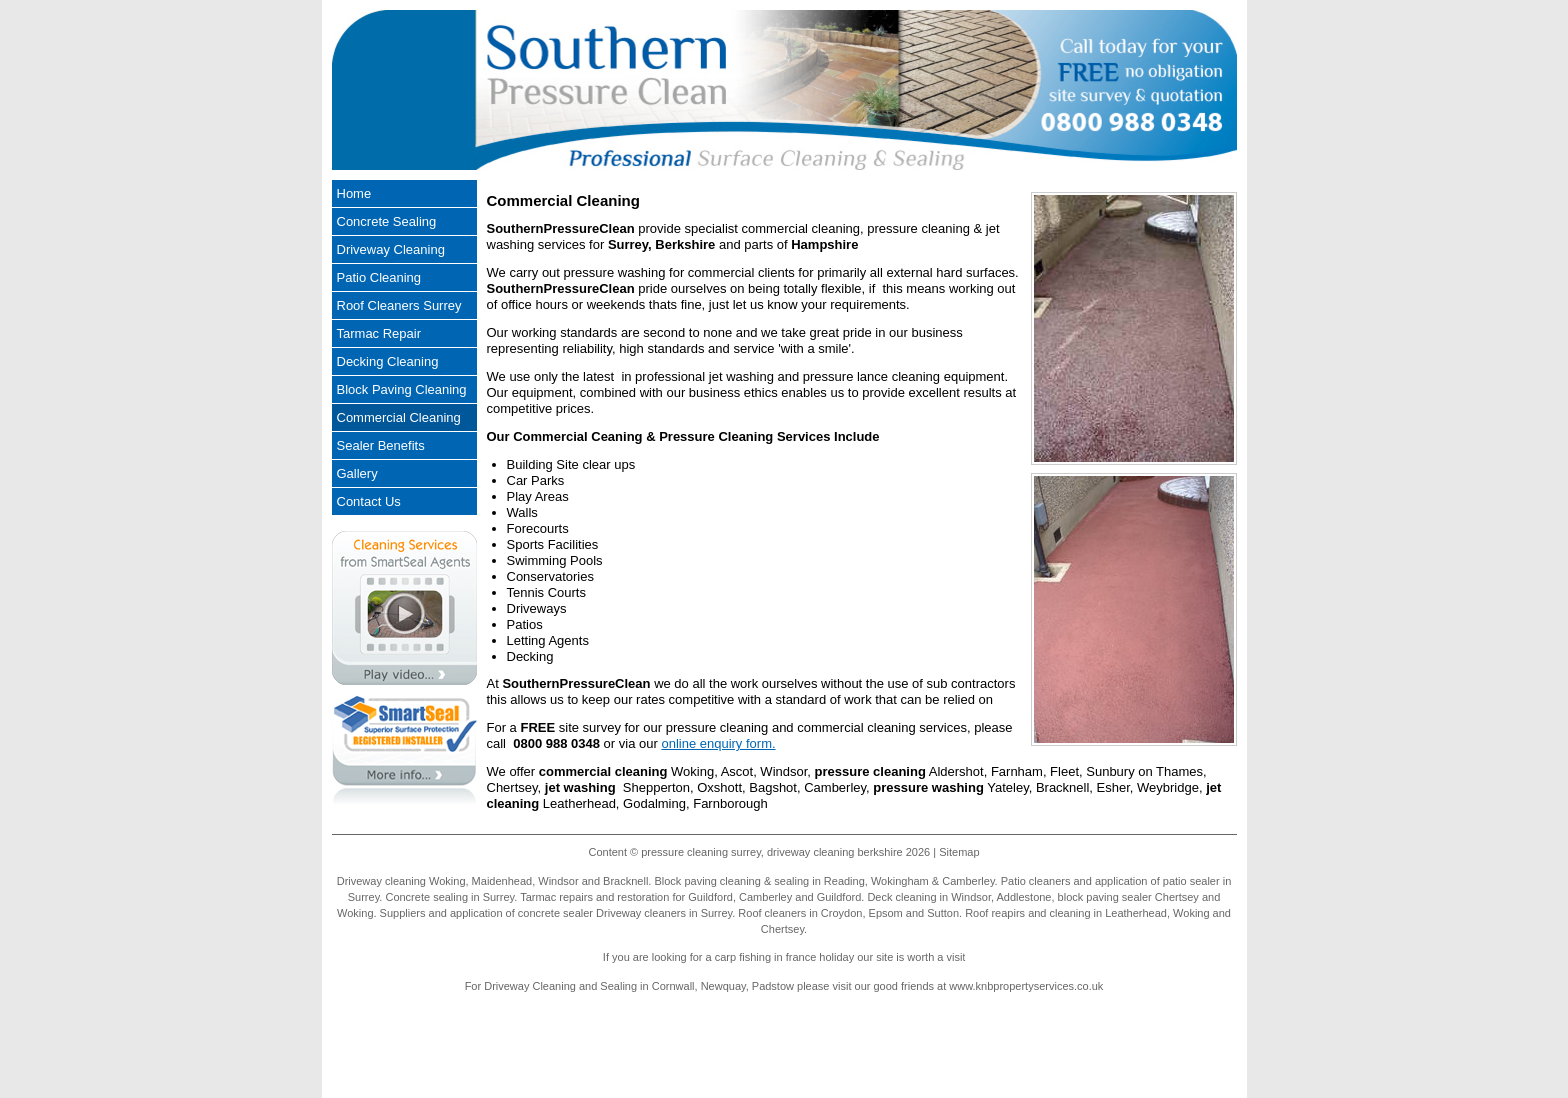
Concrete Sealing (387, 221)
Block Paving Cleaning (402, 389)
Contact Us (369, 501)
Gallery (357, 473)
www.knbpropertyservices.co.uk (1026, 986)
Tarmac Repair (379, 333)
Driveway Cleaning (391, 249)
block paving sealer (1105, 897)
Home (354, 193)
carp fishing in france (766, 957)
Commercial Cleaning (399, 417)
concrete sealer (555, 913)
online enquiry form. (718, 743)
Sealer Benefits (381, 445)
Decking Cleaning (388, 361)
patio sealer (1191, 881)
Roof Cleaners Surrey (399, 305)
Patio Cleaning (379, 277)
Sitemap (959, 852)
